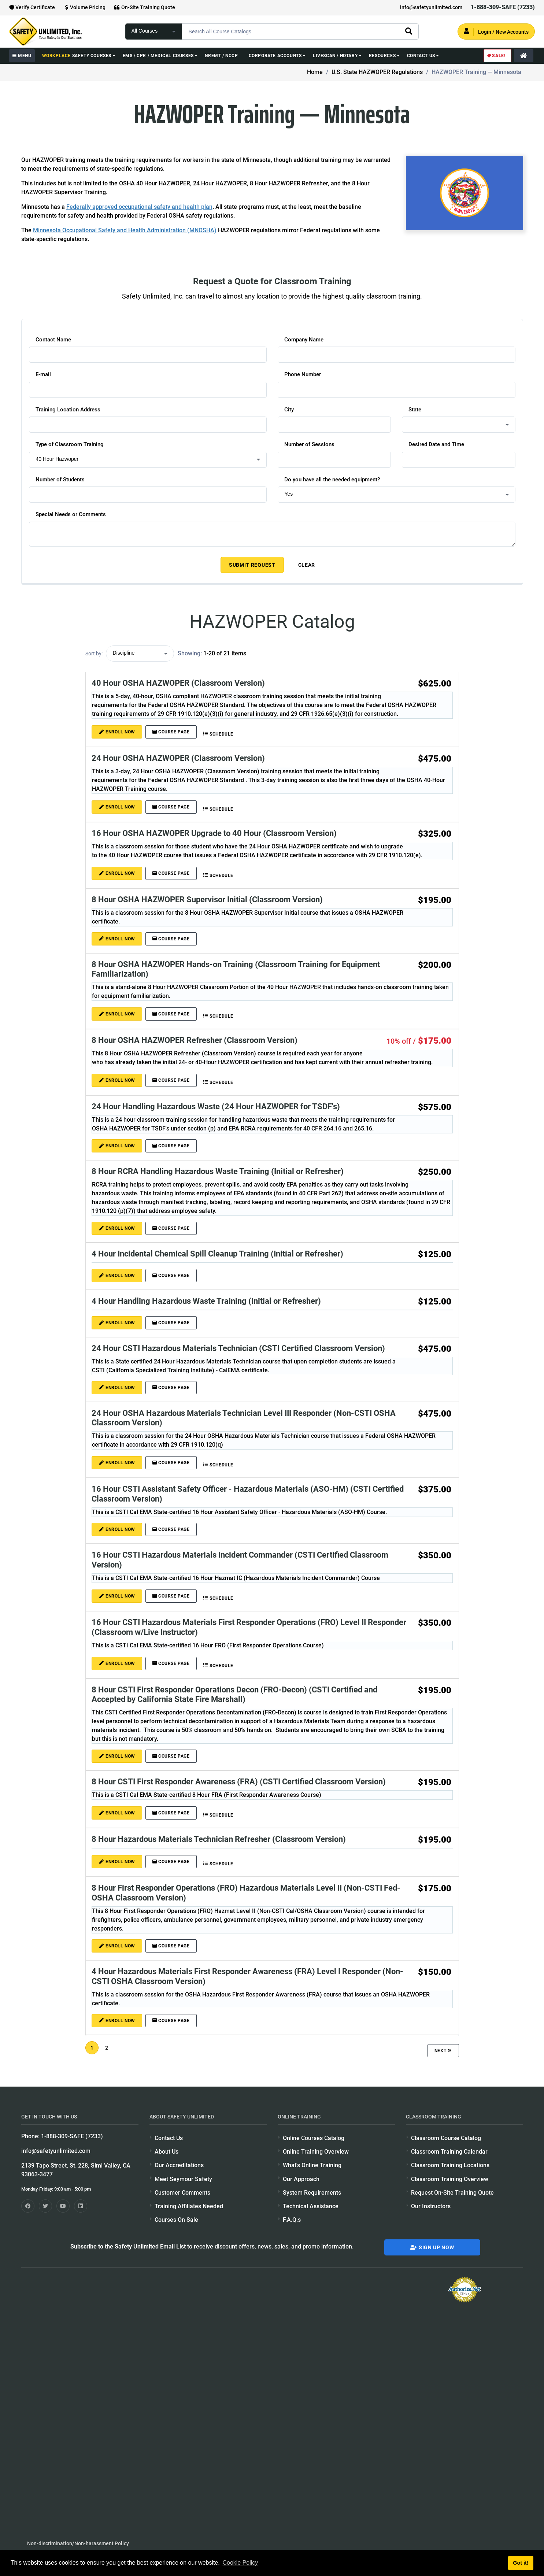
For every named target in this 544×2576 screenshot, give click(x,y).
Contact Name (53, 339)
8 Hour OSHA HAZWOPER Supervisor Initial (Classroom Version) (207, 899)
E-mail (43, 374)
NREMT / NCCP (221, 55)
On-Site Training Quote (144, 7)
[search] (408, 30)
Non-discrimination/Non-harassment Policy (78, 2543)
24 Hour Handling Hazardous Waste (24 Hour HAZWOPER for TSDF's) (216, 1106)
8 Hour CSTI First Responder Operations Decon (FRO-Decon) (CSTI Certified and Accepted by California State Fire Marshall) (234, 1694)
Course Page (170, 731)
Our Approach (301, 2179)
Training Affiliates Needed (189, 2206)
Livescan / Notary (335, 55)
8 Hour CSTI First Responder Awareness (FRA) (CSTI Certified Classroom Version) (239, 1781)
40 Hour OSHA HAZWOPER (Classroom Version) (178, 683)
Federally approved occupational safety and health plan (139, 206)
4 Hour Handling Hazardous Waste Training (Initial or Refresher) (206, 1301)
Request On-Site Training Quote (452, 2192)
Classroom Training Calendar (449, 2151)
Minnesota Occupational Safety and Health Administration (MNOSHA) (125, 230)
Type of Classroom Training (70, 444)
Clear (306, 565)
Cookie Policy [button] (240, 2563)
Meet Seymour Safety (183, 2179)
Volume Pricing (84, 7)
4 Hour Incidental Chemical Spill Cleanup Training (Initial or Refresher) (217, 1253)
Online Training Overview (316, 2151)
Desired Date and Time (436, 444)
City (289, 409)
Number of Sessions (309, 444)
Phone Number (302, 374)
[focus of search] (153, 31)
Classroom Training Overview (449, 2179)
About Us (166, 2151)
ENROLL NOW (117, 731)
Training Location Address (68, 409)
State (414, 409)
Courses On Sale (176, 2219)
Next (443, 2050)
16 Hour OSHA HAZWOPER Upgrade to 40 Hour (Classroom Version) (214, 833)
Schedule (217, 734)
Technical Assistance (310, 2206)
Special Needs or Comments (71, 514)
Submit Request (252, 565)
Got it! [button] (520, 2563)
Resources (382, 55)
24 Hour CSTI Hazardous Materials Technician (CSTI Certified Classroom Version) (238, 1348)
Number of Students (60, 479)
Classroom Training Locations (450, 2165)
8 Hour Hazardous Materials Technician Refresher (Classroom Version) (219, 1839)
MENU (22, 55)
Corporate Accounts (275, 55)
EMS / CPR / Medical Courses (158, 55)
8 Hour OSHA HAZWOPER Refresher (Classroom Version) (194, 1040)
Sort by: (94, 653)
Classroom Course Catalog (446, 2138)
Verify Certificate (32, 7)
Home (315, 72)
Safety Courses (76, 55)
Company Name (303, 339)
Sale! (496, 55)
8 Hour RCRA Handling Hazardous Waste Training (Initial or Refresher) (218, 1171)
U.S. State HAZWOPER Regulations (377, 72)
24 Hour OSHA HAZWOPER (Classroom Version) (178, 758)
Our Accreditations (179, 2165)
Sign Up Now (432, 2247)
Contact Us (421, 55)
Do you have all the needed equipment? (332, 479)
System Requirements (312, 2192)
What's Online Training (312, 2165)
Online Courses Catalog (313, 2138)
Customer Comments (182, 2192)
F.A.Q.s (292, 2219)
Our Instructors (431, 2206)
